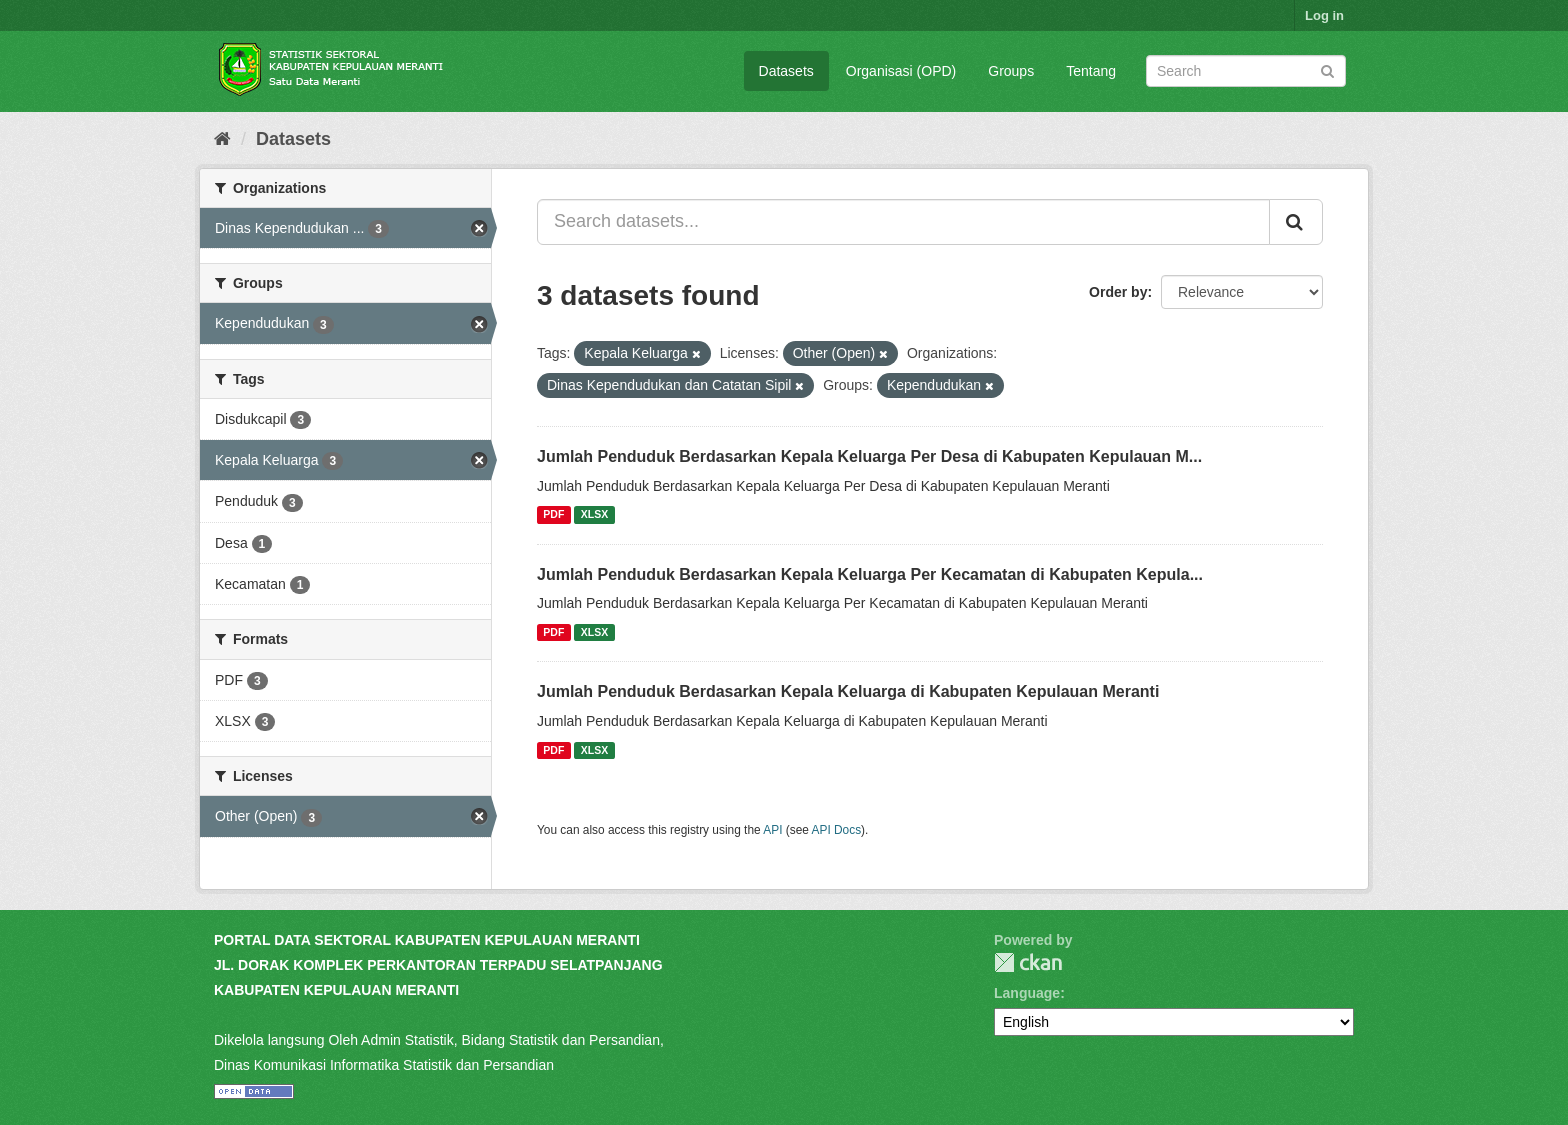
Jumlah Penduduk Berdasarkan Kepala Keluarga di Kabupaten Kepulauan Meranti (848, 691)
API (772, 830)
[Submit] (1327, 69)
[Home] (222, 139)
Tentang (1091, 71)
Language (1027, 993)
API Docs (837, 830)
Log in (1324, 15)
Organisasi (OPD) (901, 71)
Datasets (786, 71)
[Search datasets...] (903, 222)
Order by (1118, 292)
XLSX (594, 515)
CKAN (1028, 962)
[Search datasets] (1246, 71)
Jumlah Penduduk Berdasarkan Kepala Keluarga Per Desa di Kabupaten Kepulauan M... (869, 456)
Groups (1011, 71)
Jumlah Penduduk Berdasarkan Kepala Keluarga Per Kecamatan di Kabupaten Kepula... (870, 574)
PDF (553, 515)
